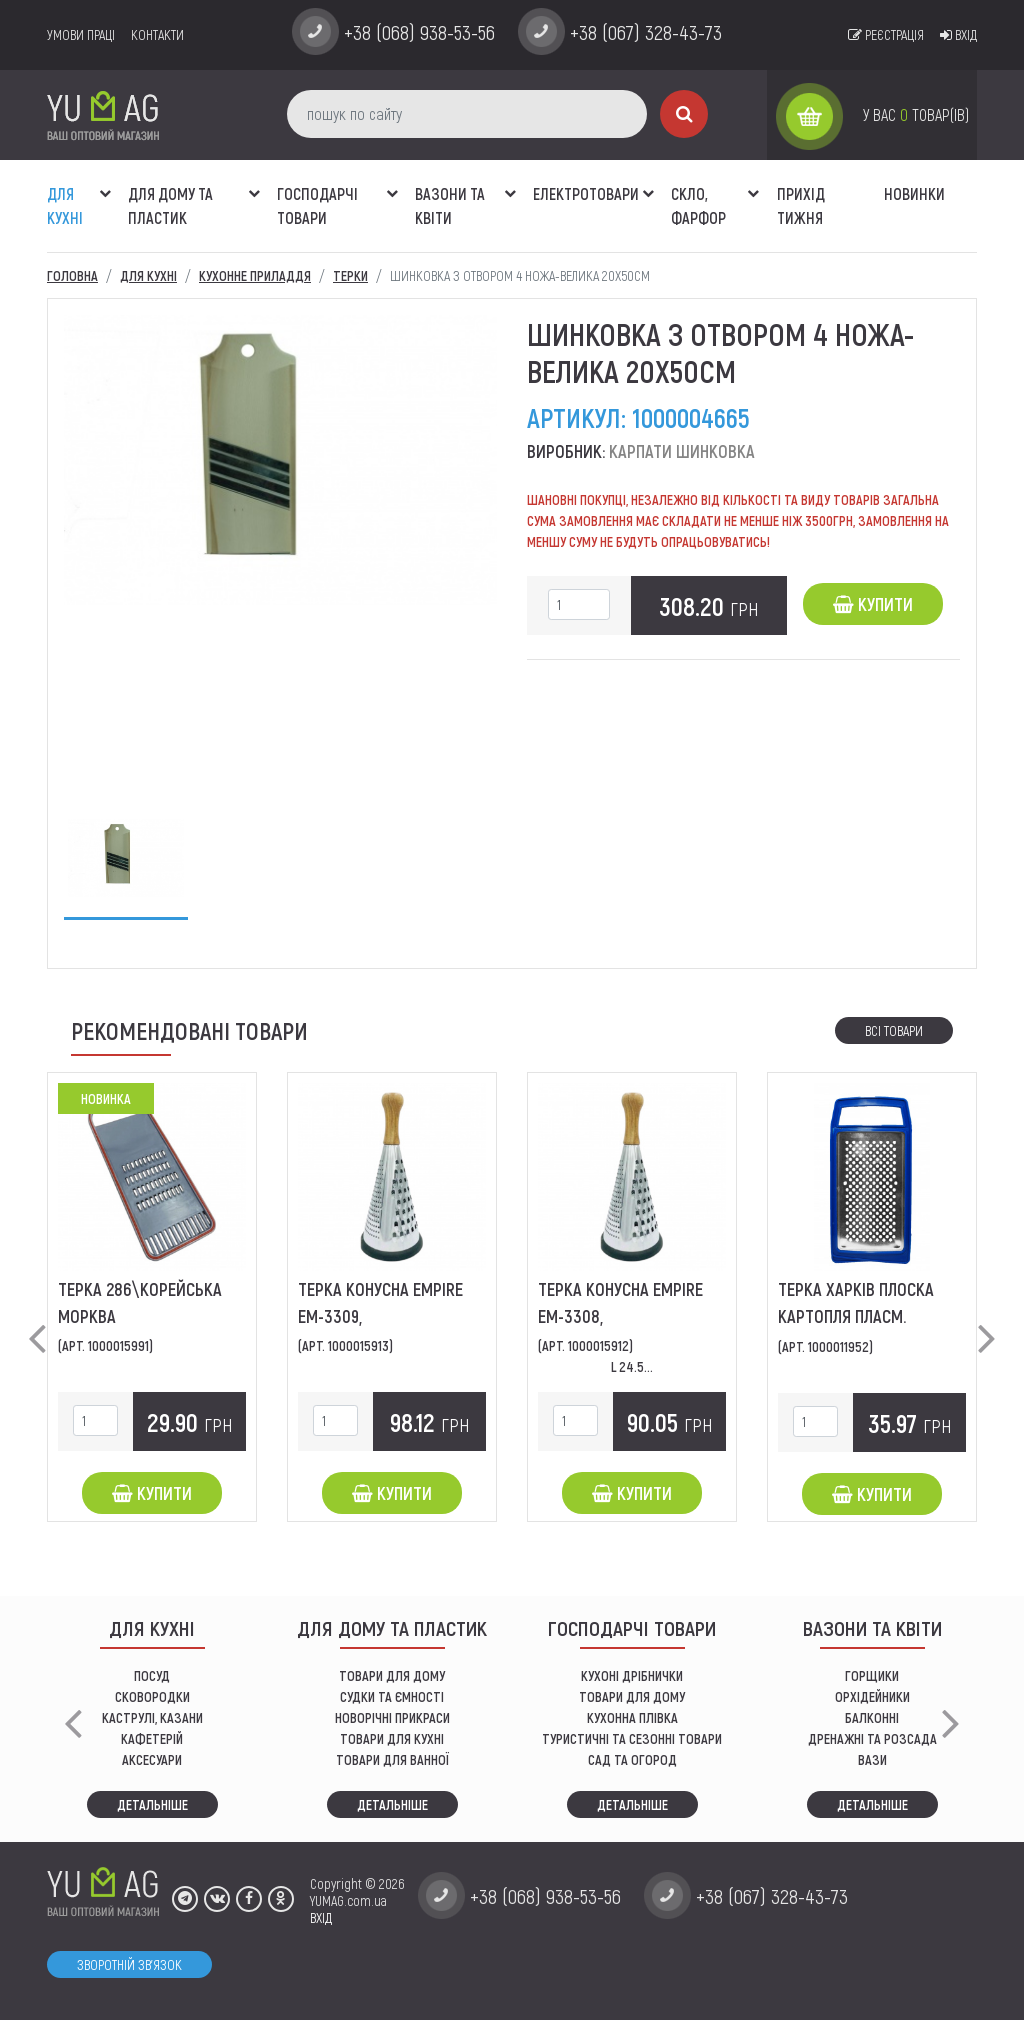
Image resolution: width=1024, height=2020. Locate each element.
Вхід (958, 34)
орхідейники (872, 1696)
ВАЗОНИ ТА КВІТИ (450, 205)
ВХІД (321, 1917)
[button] (105, 183)
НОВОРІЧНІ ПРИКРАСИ (392, 1717)
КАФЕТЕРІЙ (152, 1738)
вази (872, 1759)
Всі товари (894, 1030)
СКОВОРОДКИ (152, 1696)
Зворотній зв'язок (129, 1964)
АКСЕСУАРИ (152, 1759)
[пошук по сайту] (467, 114)
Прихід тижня (801, 205)
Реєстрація (886, 34)
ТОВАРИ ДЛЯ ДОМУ (392, 1675)
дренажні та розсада (872, 1738)
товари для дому (632, 1696)
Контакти (157, 34)
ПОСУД (152, 1675)
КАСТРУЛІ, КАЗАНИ (152, 1717)
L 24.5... (632, 1366)
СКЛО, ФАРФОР (698, 205)
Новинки (914, 193)
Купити (873, 604)
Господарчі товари (317, 205)
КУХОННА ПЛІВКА (632, 1717)
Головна (72, 275)
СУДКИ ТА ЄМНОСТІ (392, 1696)
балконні (872, 1717)
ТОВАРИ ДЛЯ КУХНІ (392, 1738)
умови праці (81, 34)
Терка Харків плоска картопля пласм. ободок (856, 1316)
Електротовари (586, 193)
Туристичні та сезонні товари (632, 1738)
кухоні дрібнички (632, 1675)
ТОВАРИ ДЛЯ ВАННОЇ (392, 1759)
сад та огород (632, 1759)
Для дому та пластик (170, 205)
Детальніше (152, 1804)
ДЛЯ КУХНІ (65, 205)
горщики (872, 1675)
